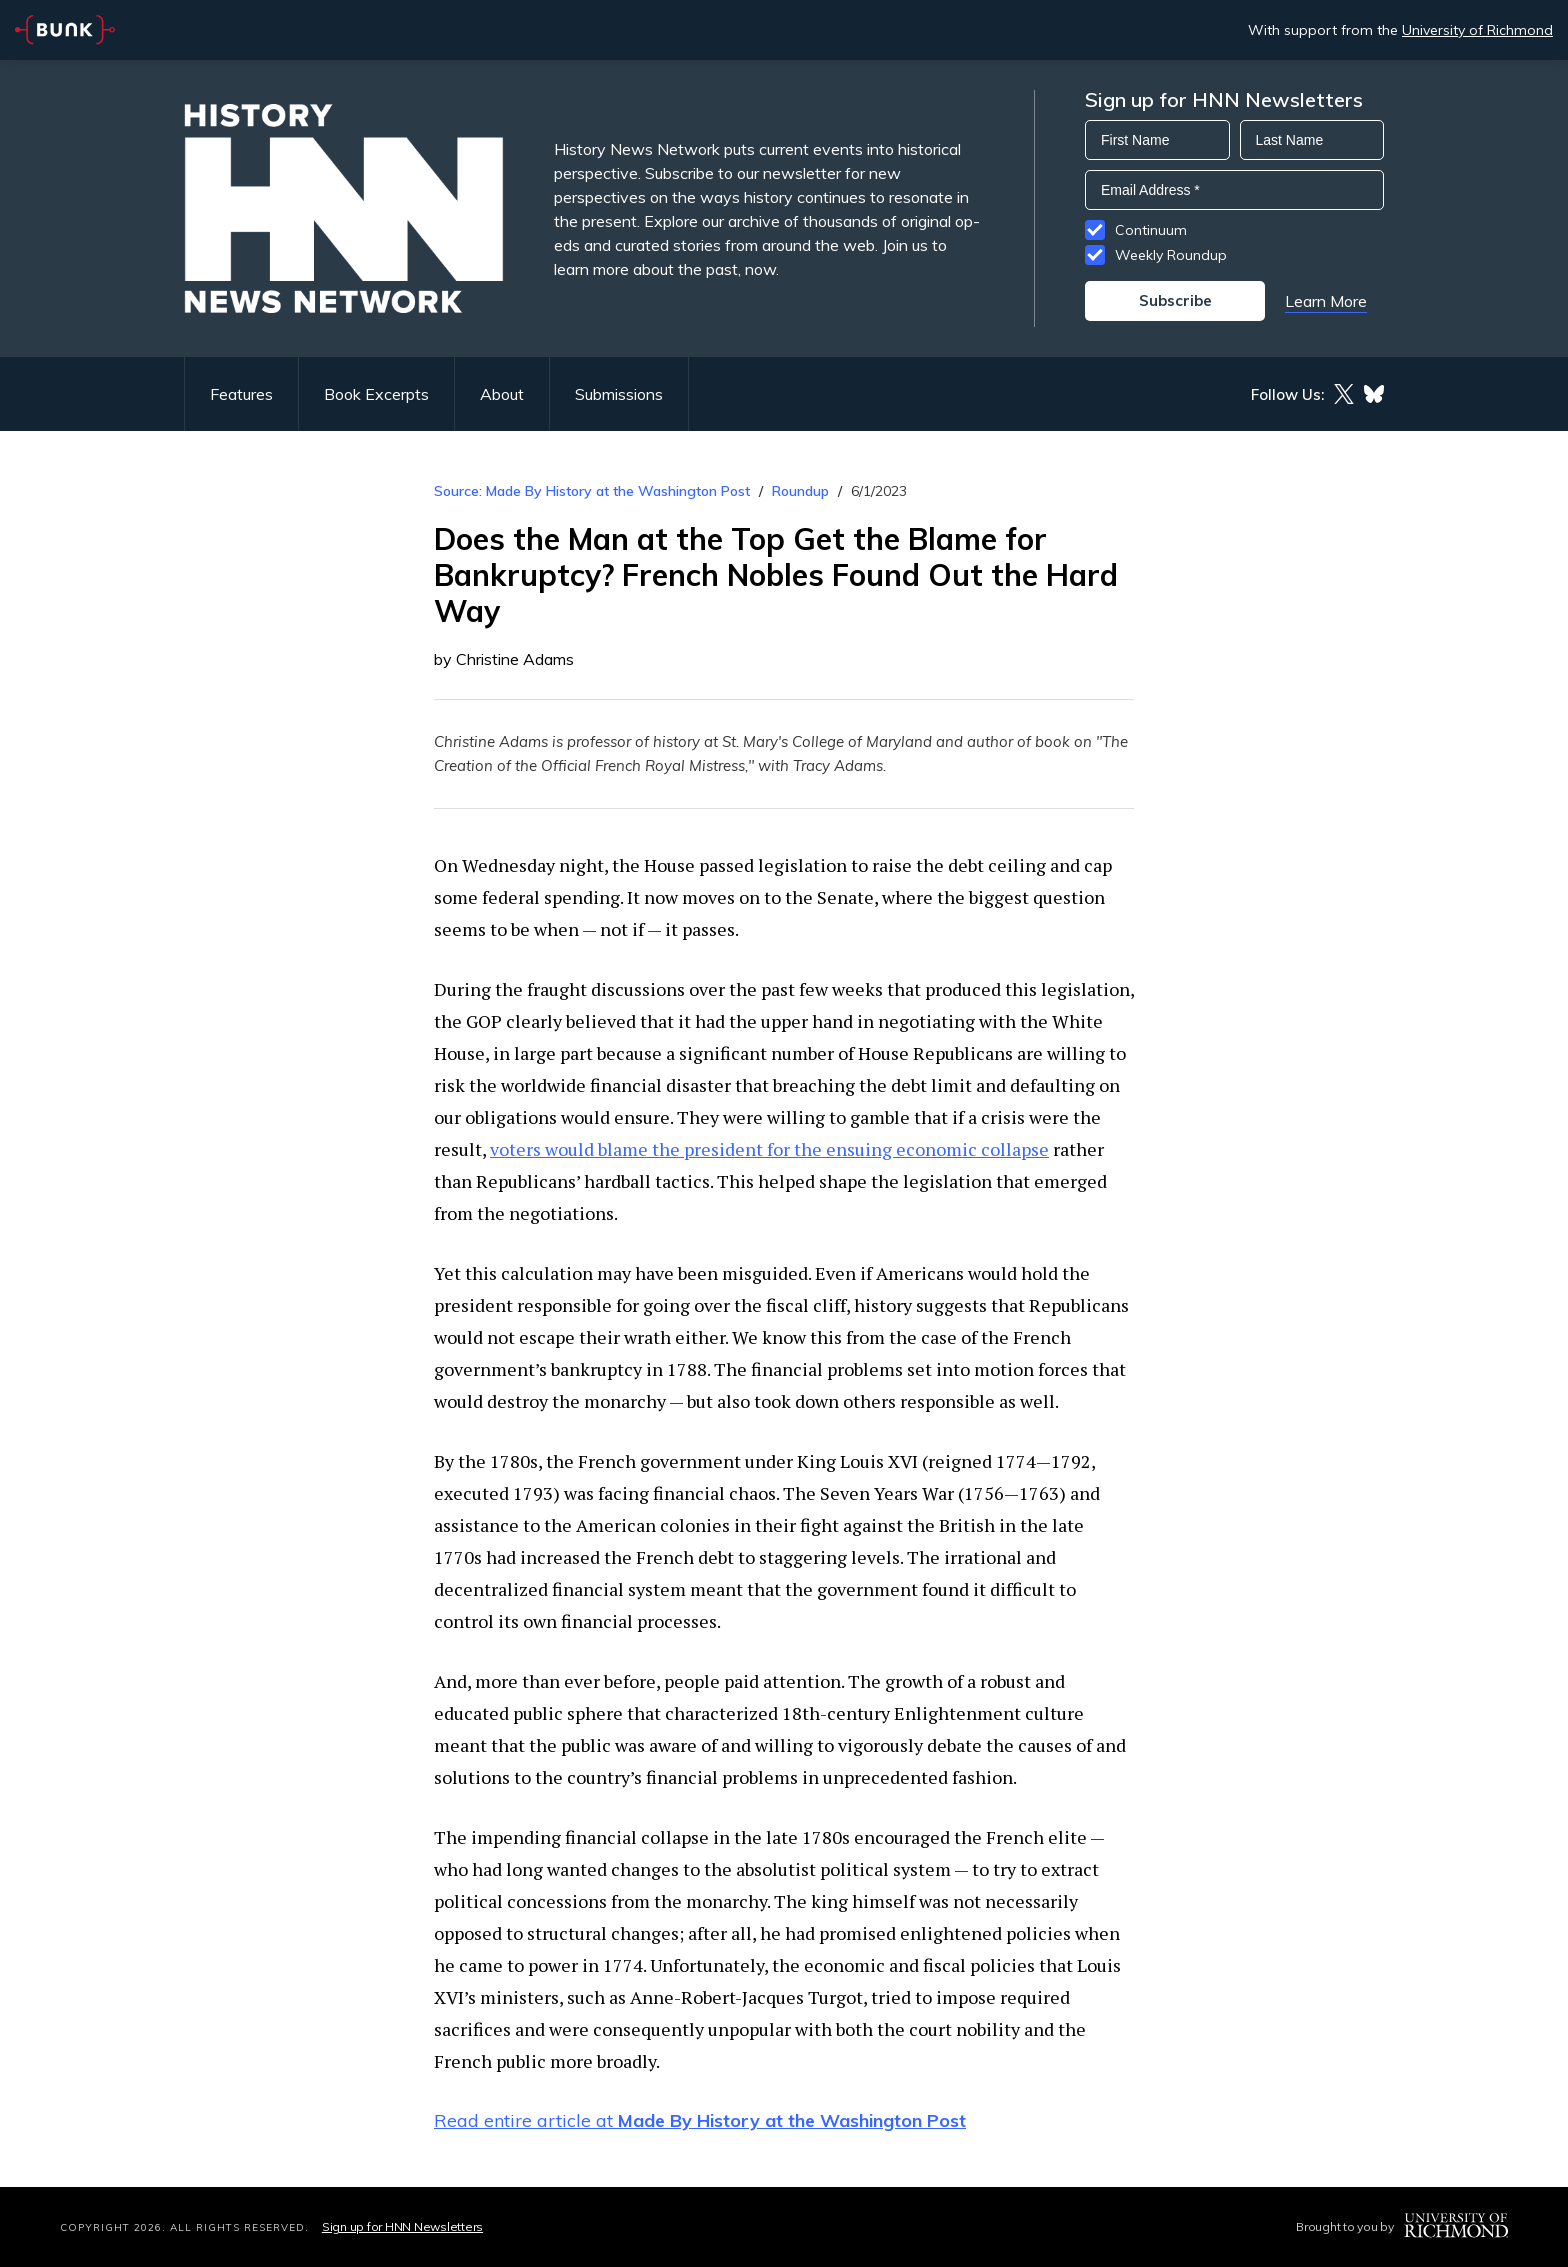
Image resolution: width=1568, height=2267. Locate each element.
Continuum (1151, 230)
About (502, 394)
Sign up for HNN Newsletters (402, 2226)
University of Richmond (1477, 30)
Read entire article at (700, 2120)
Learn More (1326, 301)
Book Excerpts (376, 394)
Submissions (619, 394)
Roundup (800, 491)
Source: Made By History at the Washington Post (592, 491)
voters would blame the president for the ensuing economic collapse (769, 1149)
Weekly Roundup (1171, 255)
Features (241, 394)
